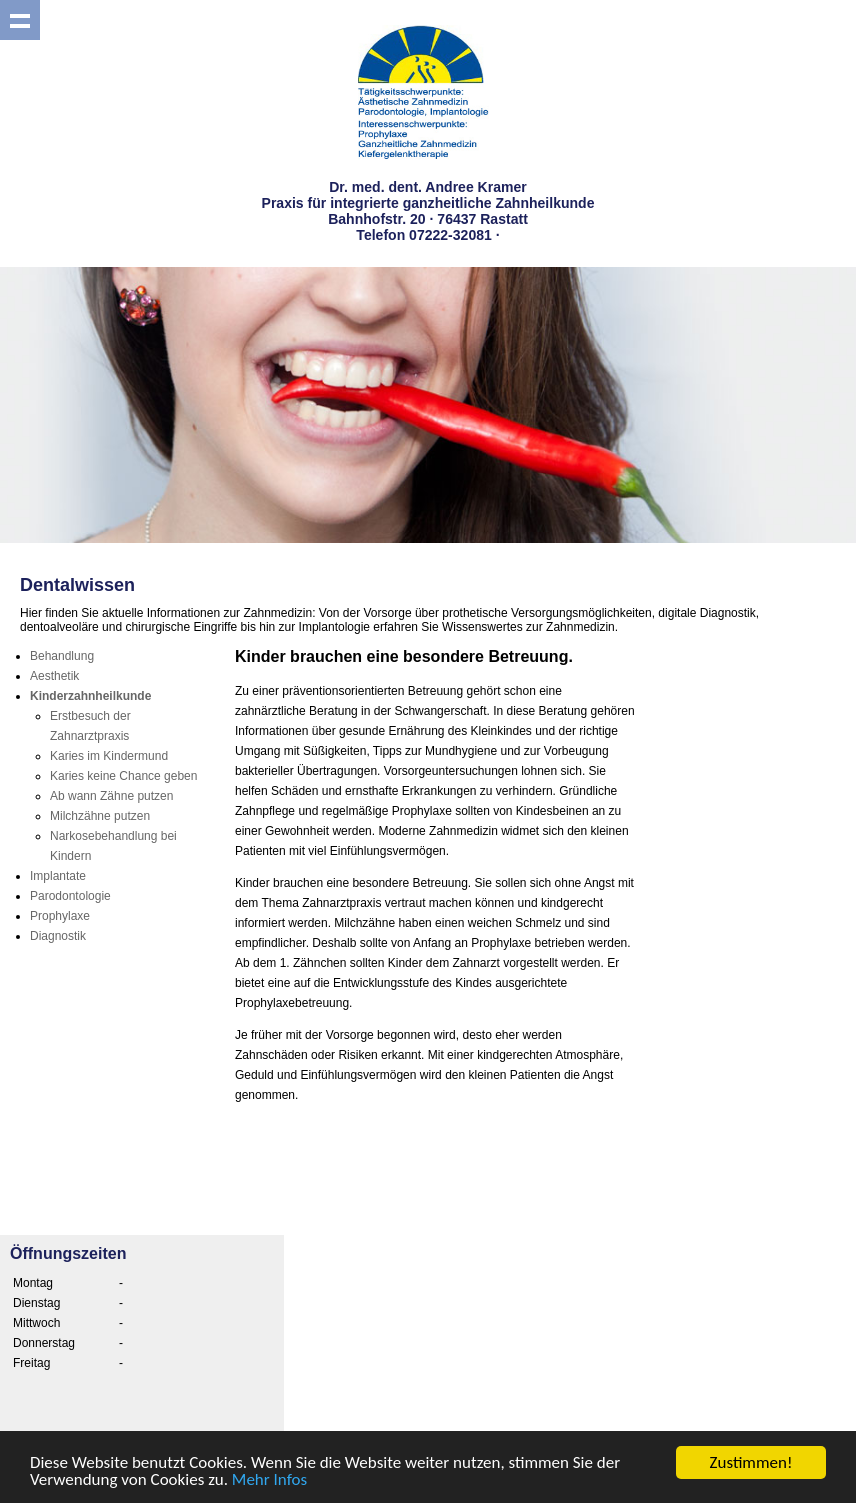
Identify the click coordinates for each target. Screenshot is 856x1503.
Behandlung (62, 656)
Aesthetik (54, 676)
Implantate (58, 876)
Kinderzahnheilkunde (90, 696)
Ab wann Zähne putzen (111, 796)
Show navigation (20, 20)
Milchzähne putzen (100, 816)
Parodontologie (70, 896)
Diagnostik (58, 936)
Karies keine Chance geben (123, 776)
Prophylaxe (60, 916)
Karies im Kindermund (109, 756)
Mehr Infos (269, 1480)
